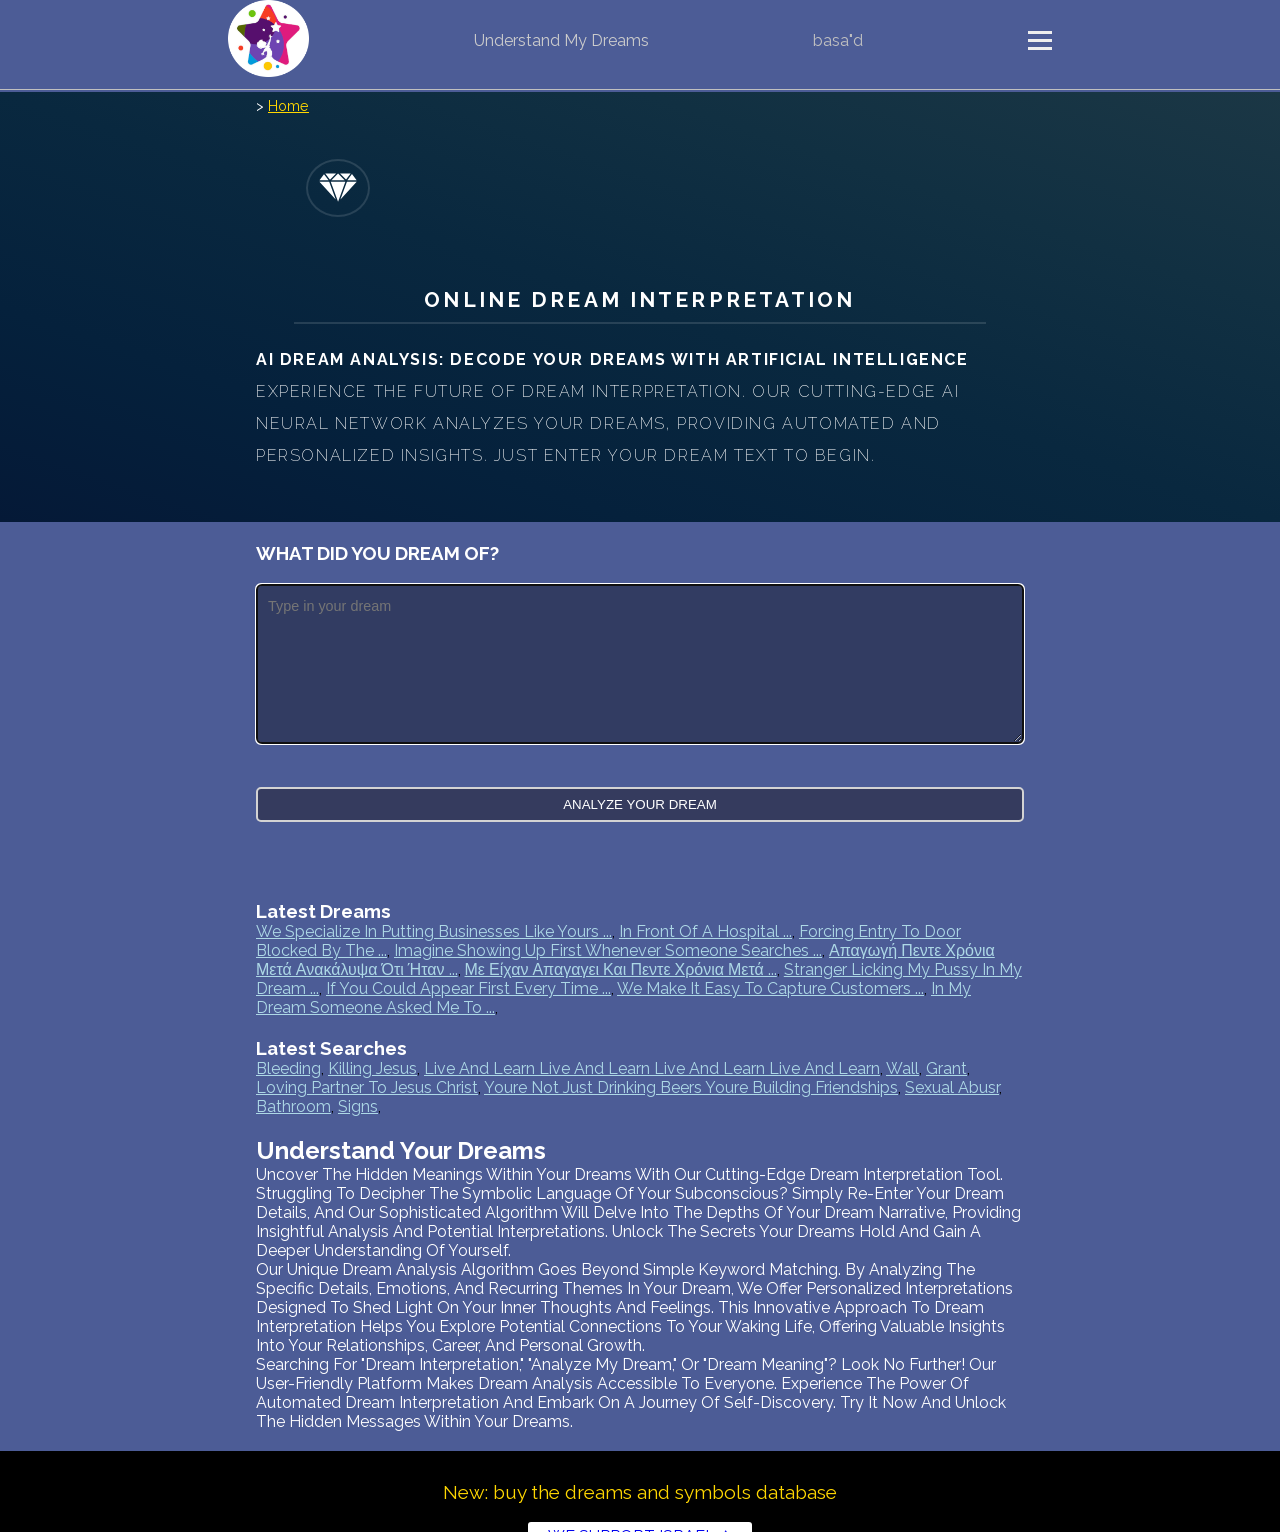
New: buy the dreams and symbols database (640, 1492)
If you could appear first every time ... (468, 988)
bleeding (288, 1068)
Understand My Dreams (561, 40)
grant (946, 1068)
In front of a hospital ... (705, 931)
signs (358, 1106)
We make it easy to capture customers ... (770, 988)
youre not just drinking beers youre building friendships (691, 1087)
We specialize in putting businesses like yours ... (434, 931)
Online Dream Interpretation (639, 299)
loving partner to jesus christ (367, 1087)
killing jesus (372, 1068)
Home (288, 105)
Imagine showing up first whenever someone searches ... (608, 950)
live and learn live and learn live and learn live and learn (652, 1068)
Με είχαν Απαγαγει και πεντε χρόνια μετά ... (621, 969)
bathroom (293, 1106)
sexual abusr (952, 1087)
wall (902, 1068)
